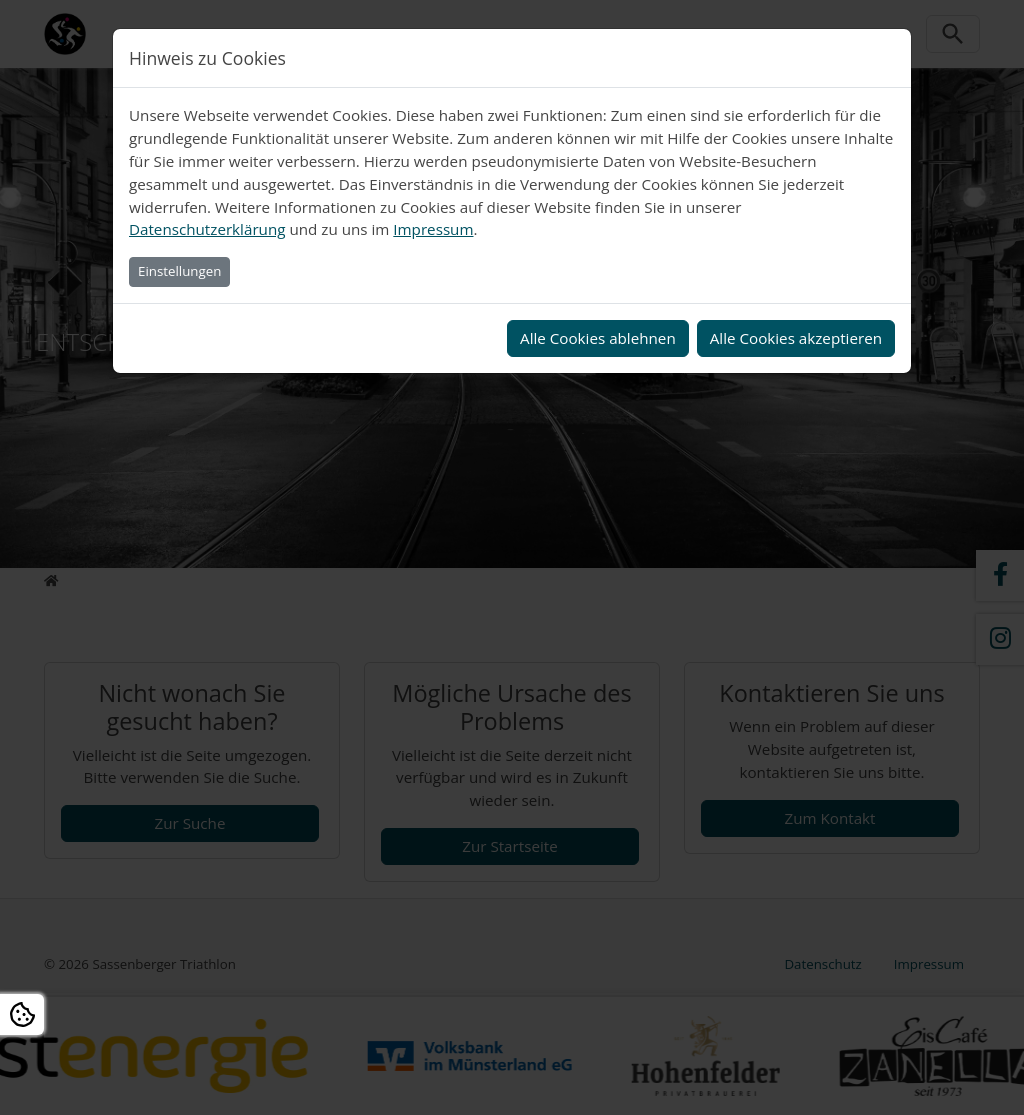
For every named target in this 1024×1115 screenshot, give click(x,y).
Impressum (433, 229)
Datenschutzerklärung (207, 229)
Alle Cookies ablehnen (598, 338)
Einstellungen (179, 271)
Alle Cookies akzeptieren (796, 338)
